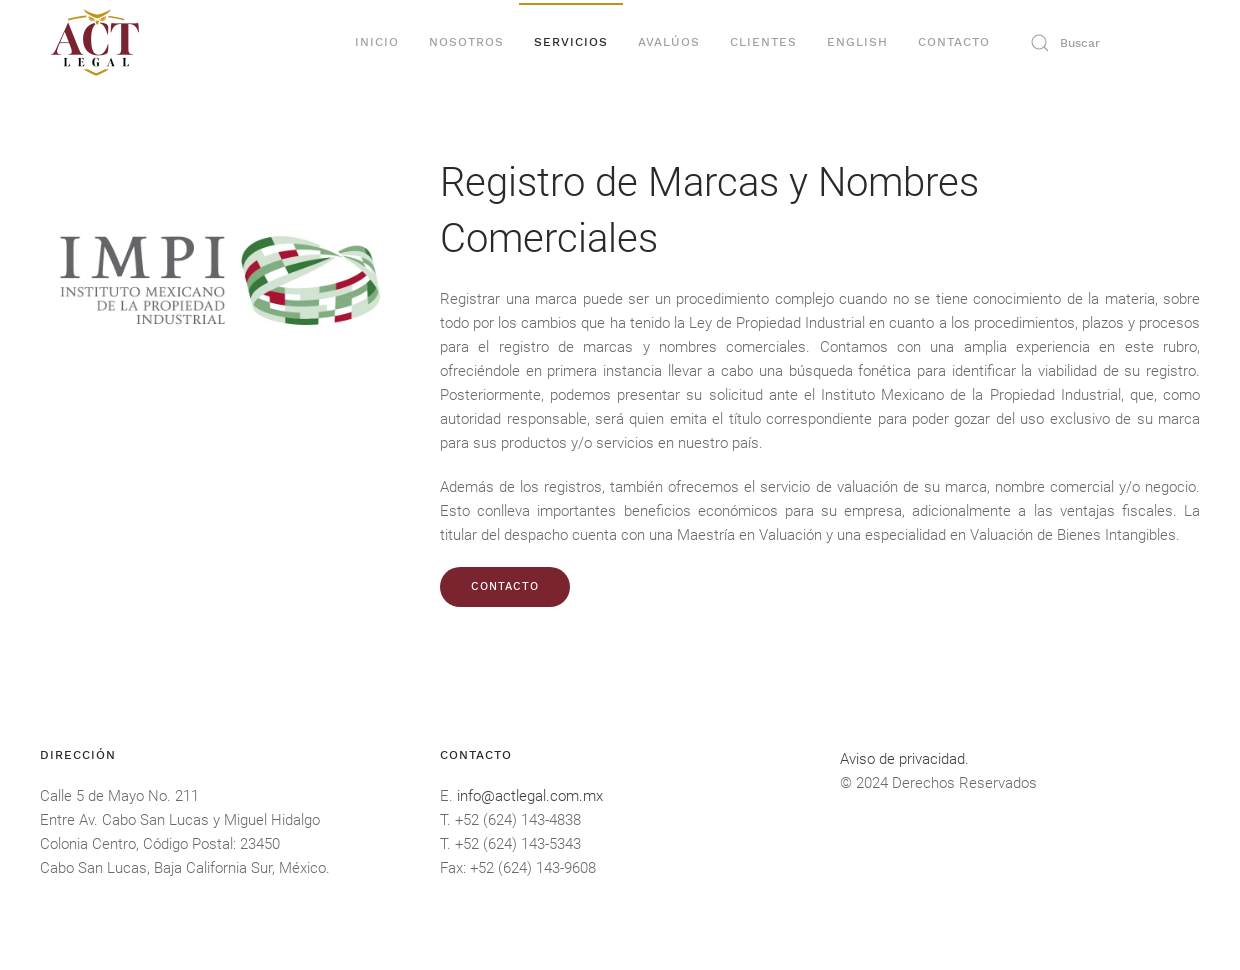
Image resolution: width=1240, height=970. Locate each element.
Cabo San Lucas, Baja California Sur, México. (185, 868)
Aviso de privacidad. (904, 759)
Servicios (571, 42)
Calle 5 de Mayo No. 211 (119, 796)
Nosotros (466, 42)
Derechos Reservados (964, 783)
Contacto (954, 42)
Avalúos (669, 42)
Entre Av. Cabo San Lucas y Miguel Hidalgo (180, 820)
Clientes (763, 42)
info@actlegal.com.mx (530, 796)
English (857, 42)
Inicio (377, 42)
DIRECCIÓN (78, 755)
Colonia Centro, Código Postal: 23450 (160, 844)
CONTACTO (505, 586)
